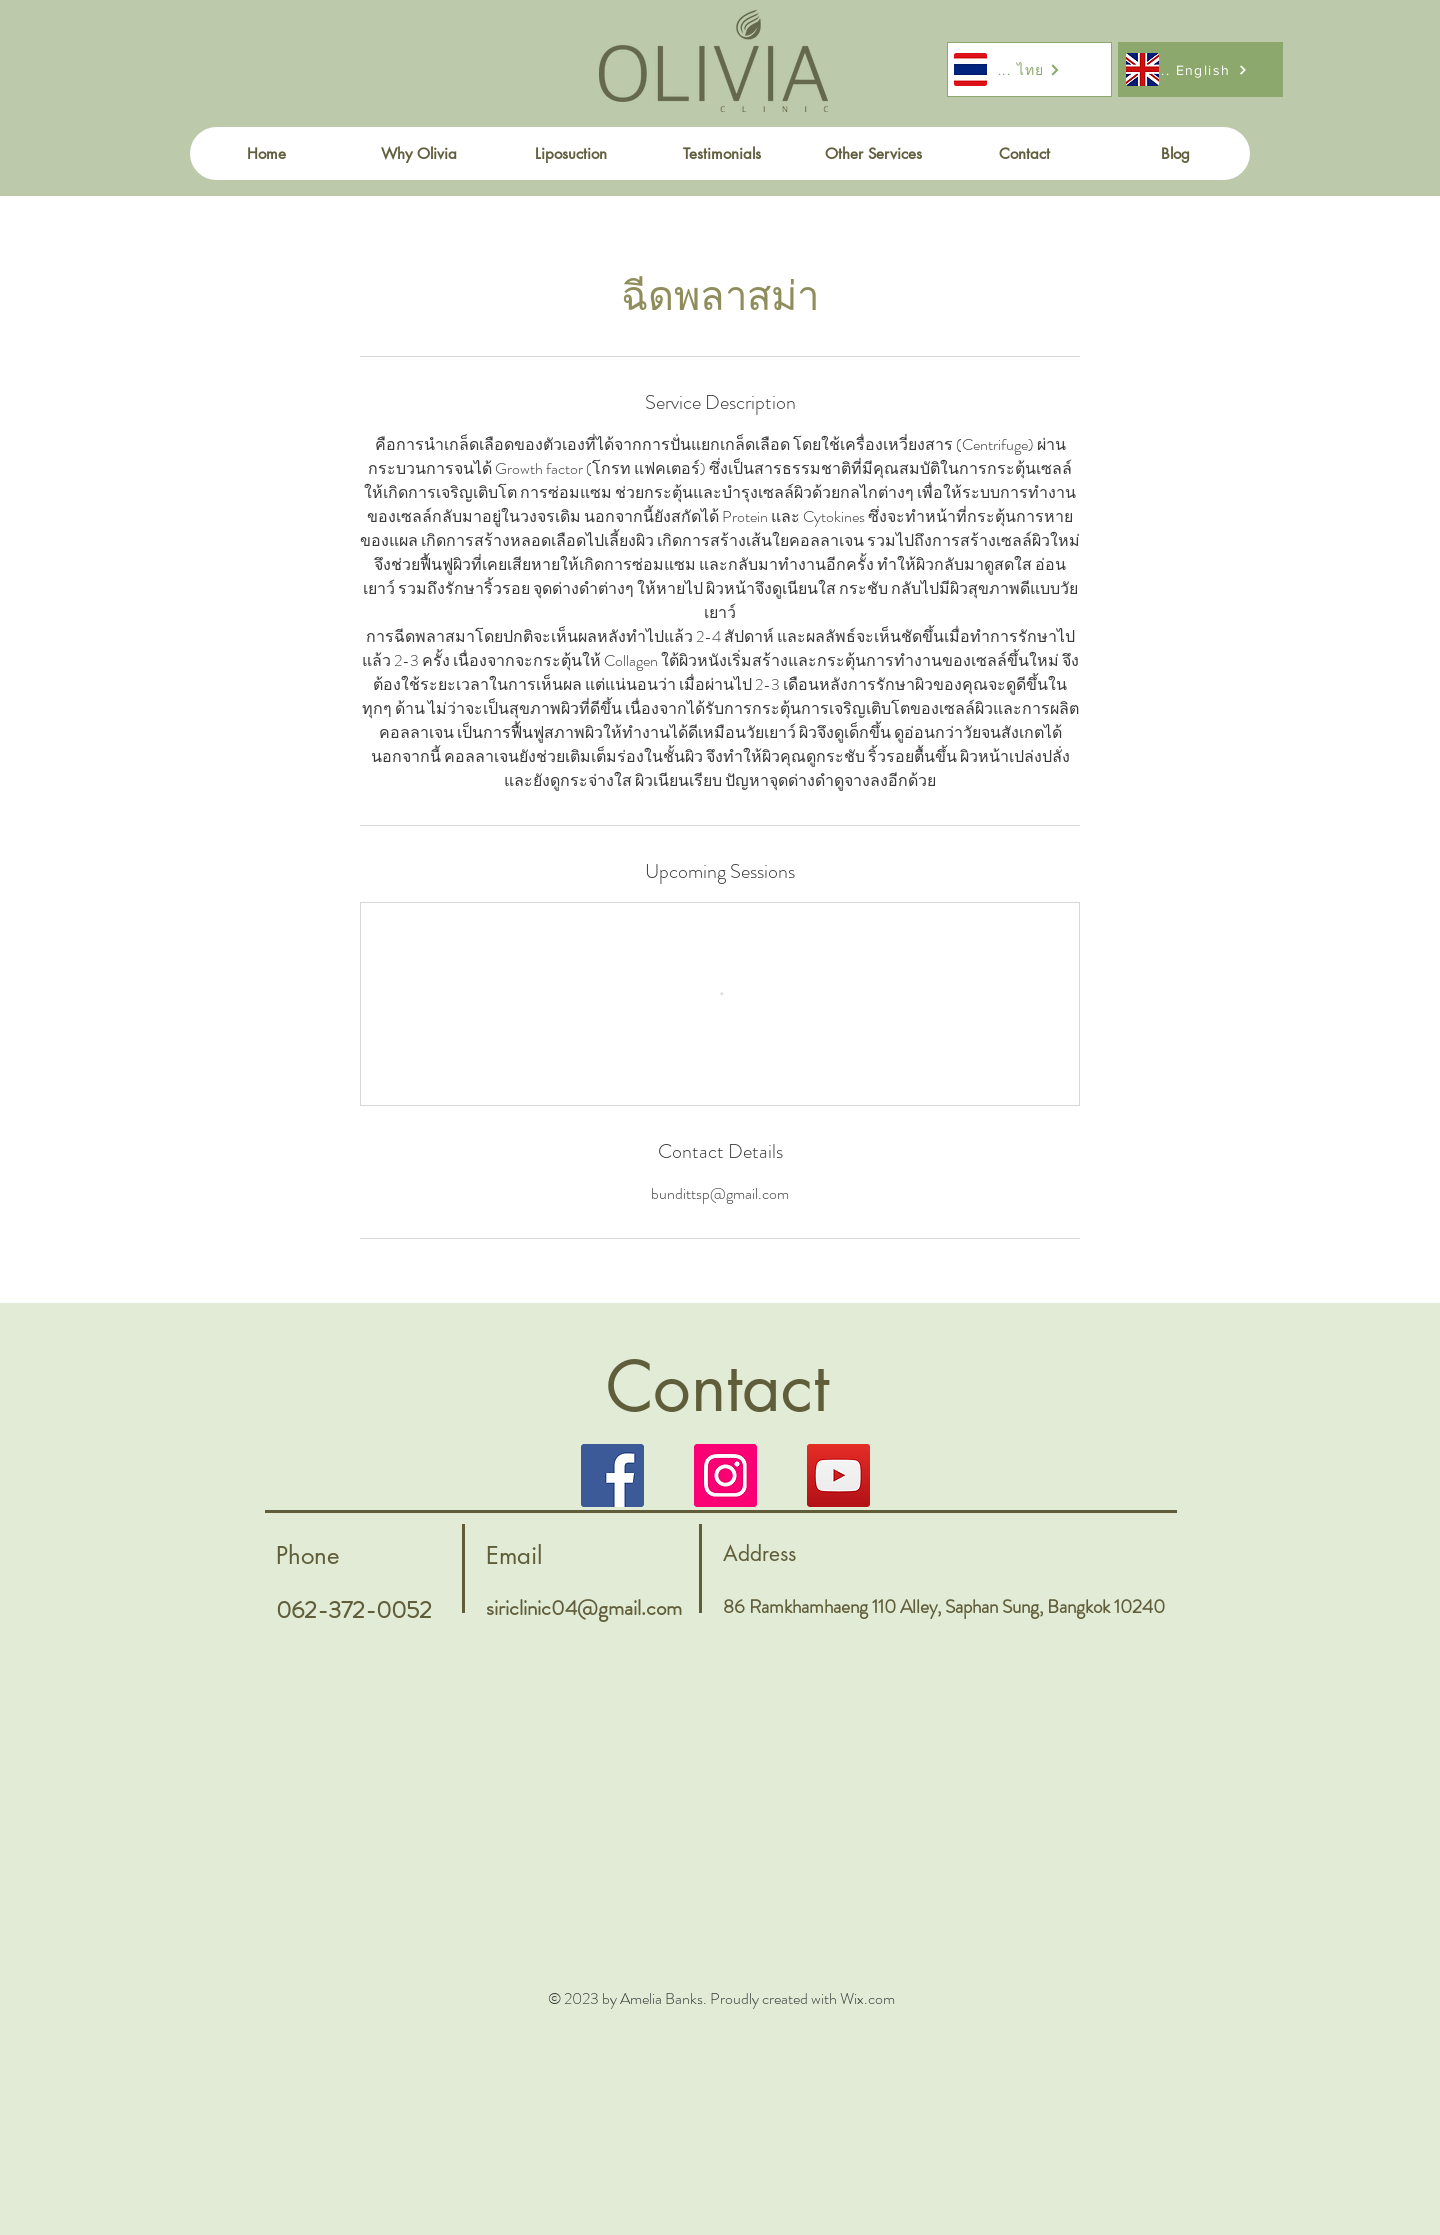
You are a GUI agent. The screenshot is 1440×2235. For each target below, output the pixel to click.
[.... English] (1200, 69)
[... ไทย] (1029, 69)
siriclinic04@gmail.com (584, 1608)
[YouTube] (838, 1475)
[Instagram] (725, 1475)
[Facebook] (612, 1475)
